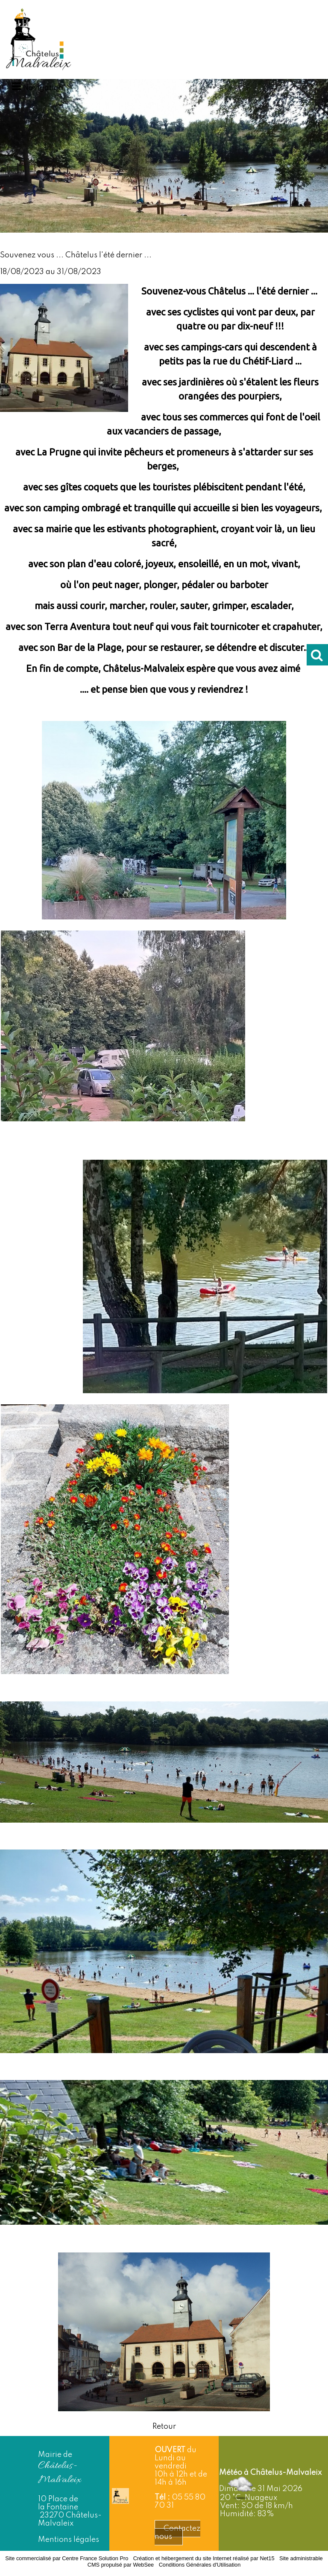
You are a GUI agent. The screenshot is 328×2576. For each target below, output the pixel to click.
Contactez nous (177, 2533)
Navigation (43, 88)
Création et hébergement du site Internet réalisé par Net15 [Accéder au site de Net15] (204, 2558)
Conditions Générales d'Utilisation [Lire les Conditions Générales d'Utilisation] (200, 2564)
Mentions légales (68, 2540)
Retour (164, 2426)
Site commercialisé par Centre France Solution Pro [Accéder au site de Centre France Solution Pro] (66, 2558)
